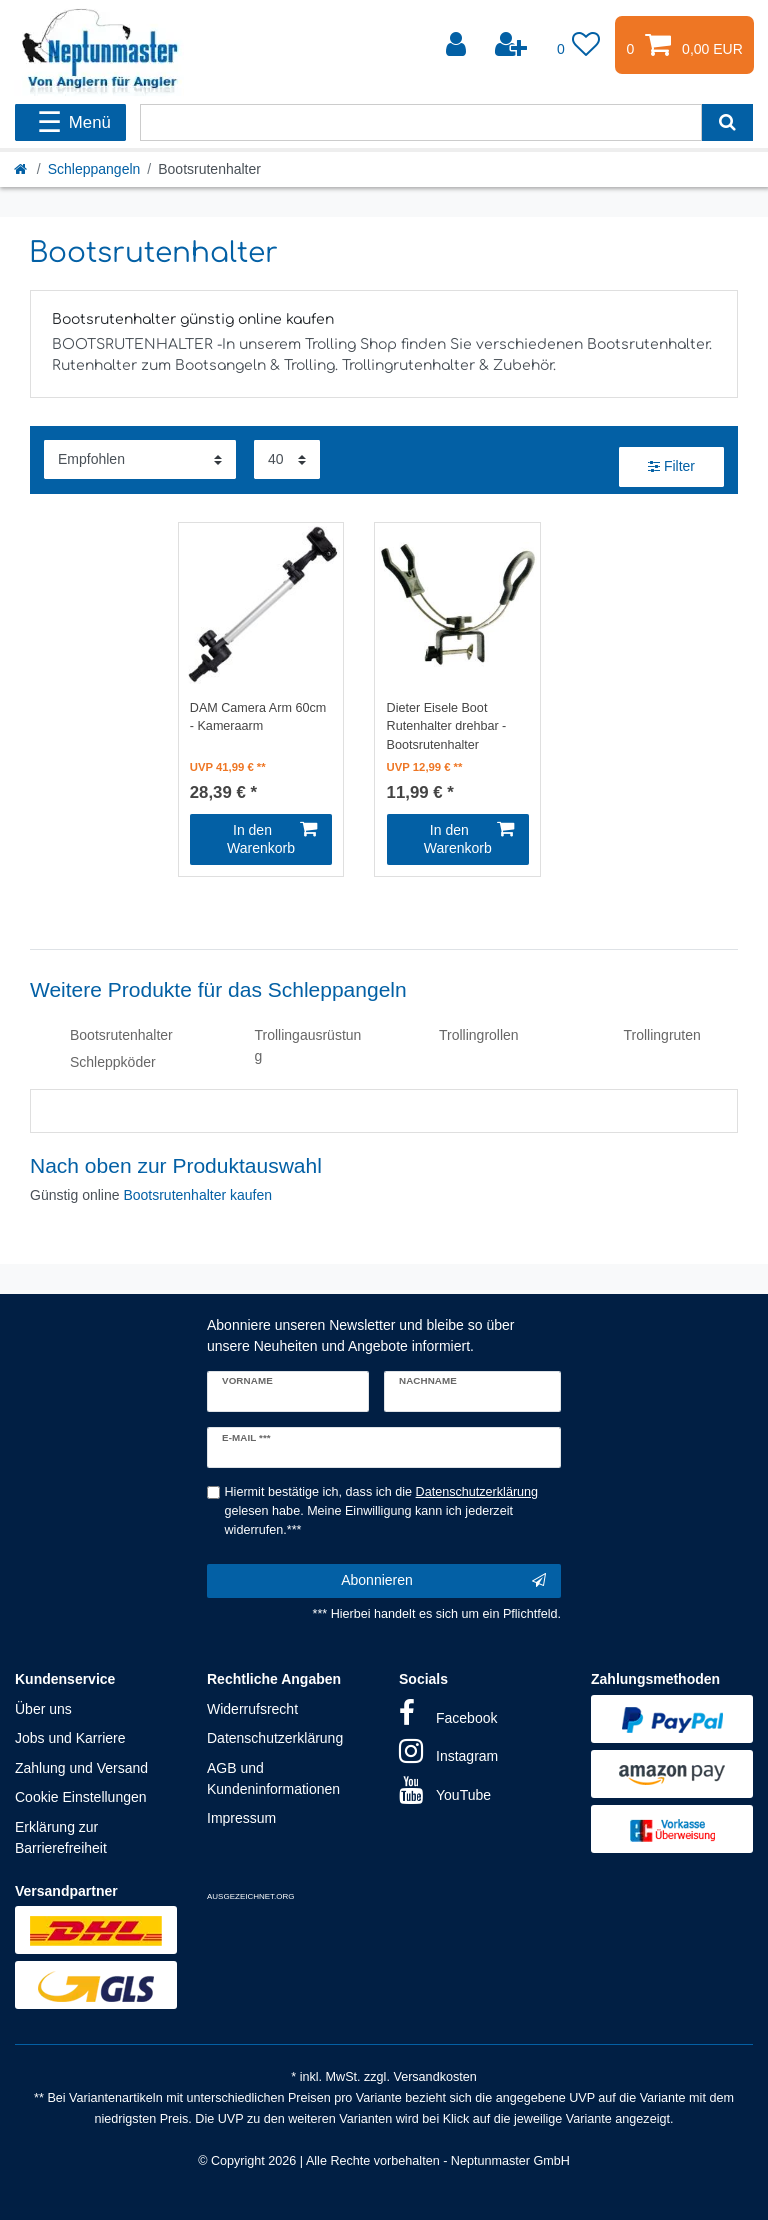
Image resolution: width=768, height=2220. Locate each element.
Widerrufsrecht (252, 1709)
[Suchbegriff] (421, 122)
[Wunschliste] (579, 45)
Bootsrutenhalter (121, 1035)
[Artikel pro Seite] (287, 459)
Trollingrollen (479, 1035)
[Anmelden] (458, 45)
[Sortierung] (140, 459)
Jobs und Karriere (70, 1738)
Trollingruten (662, 1035)
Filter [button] (671, 467)
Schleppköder (113, 1062)
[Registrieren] (513, 45)
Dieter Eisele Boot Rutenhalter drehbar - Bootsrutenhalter (447, 725)
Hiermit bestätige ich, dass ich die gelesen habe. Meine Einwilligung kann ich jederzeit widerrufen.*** (382, 1511)
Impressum (241, 1818)
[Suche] (727, 122)
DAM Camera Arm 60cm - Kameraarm (258, 717)
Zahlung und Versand (81, 1768)
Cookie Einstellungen (81, 1797)
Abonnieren (443, 1581)
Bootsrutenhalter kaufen (197, 1195)
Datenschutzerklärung (275, 1738)
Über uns (43, 1709)
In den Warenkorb (272, 839)
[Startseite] (22, 169)
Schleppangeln (94, 169)
